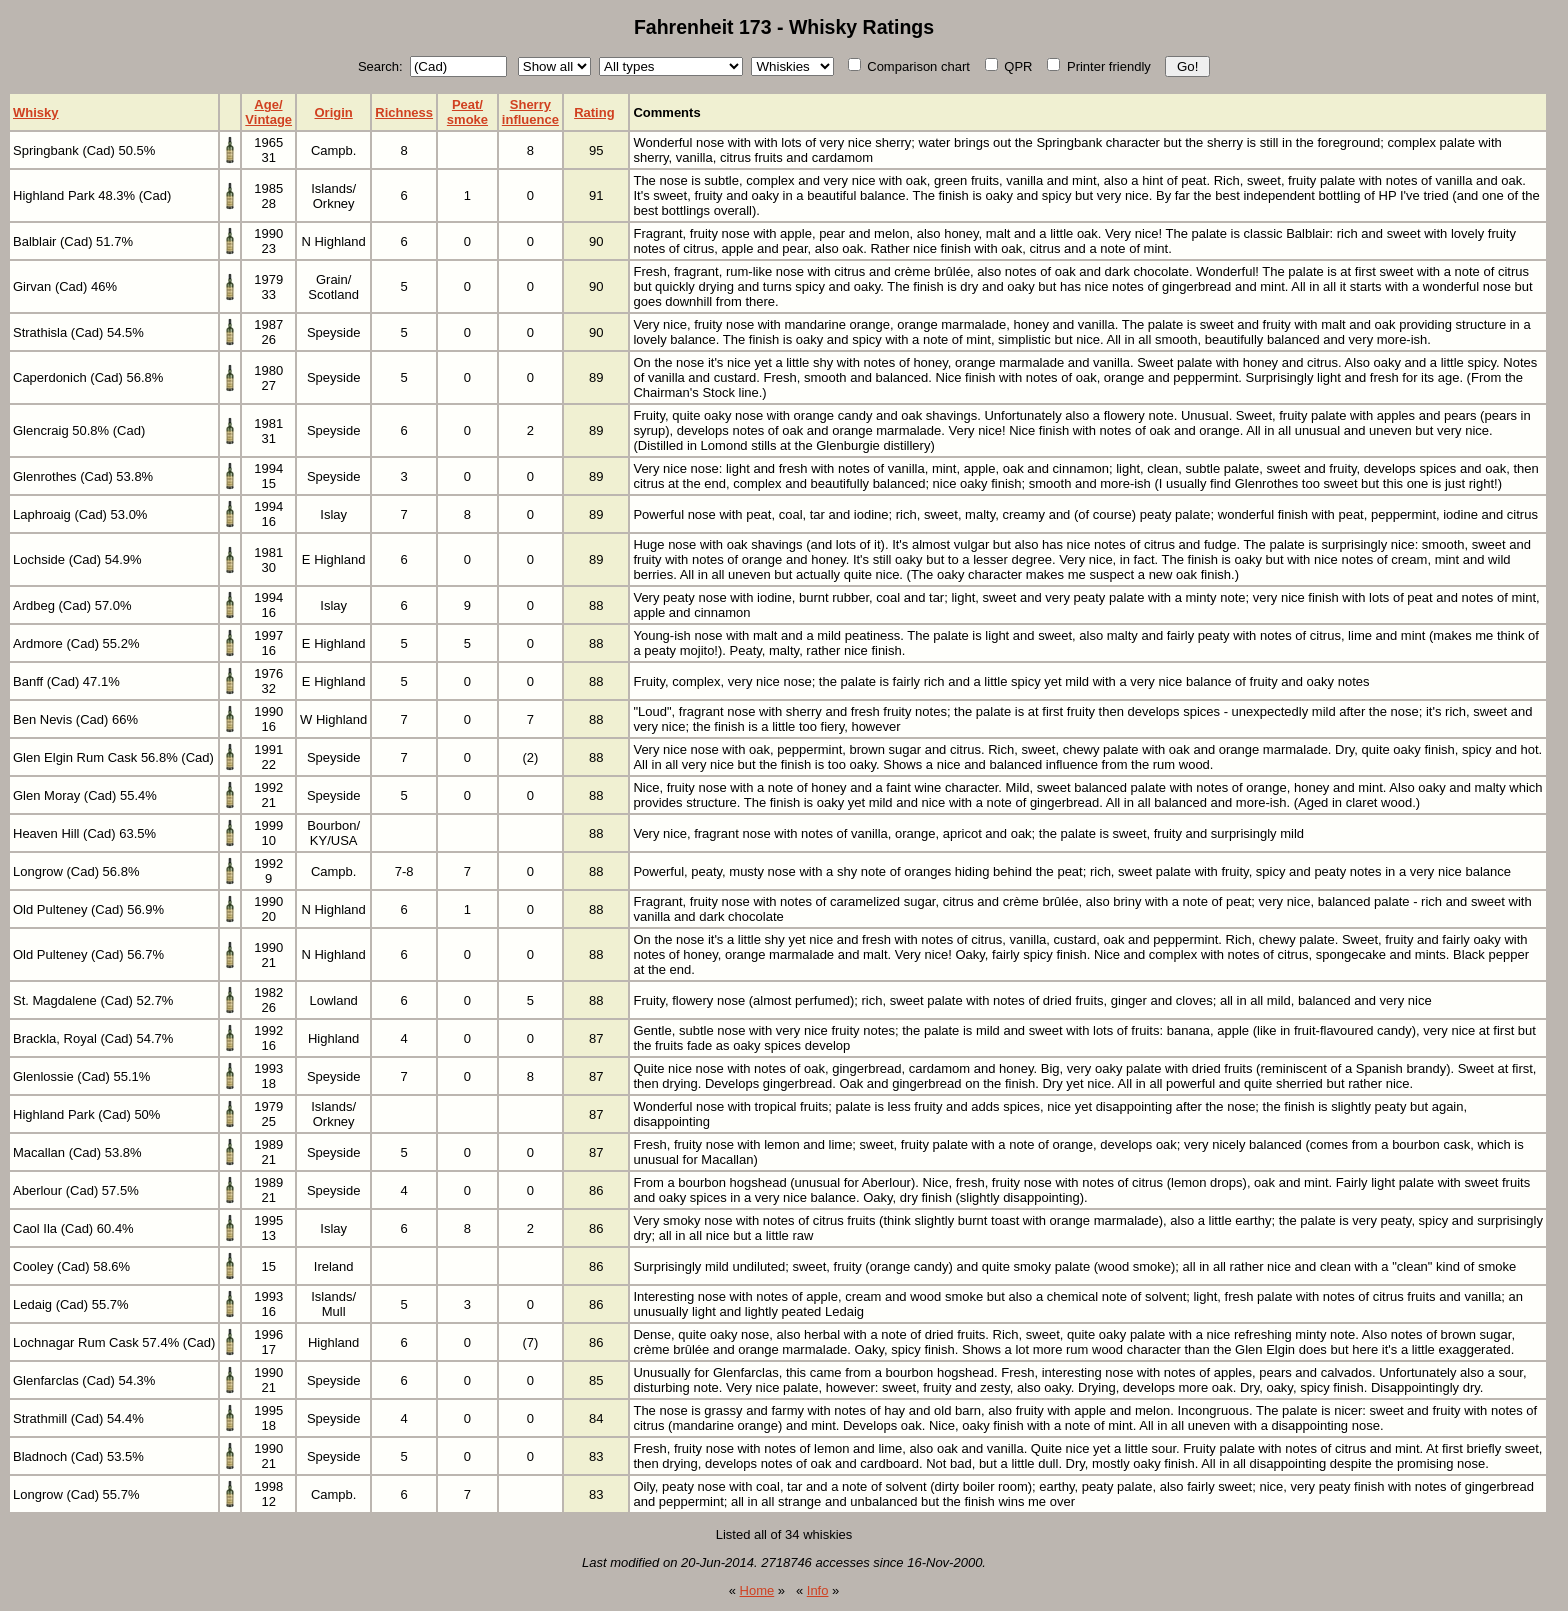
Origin (334, 112)
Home (757, 1590)
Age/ (268, 104)
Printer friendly (1098, 66)
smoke (467, 119)
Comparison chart (909, 66)
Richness (404, 112)
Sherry (530, 104)
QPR (1009, 66)
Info (818, 1590)
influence (530, 119)
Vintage (268, 119)
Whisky (36, 112)
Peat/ (467, 104)
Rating (594, 112)
